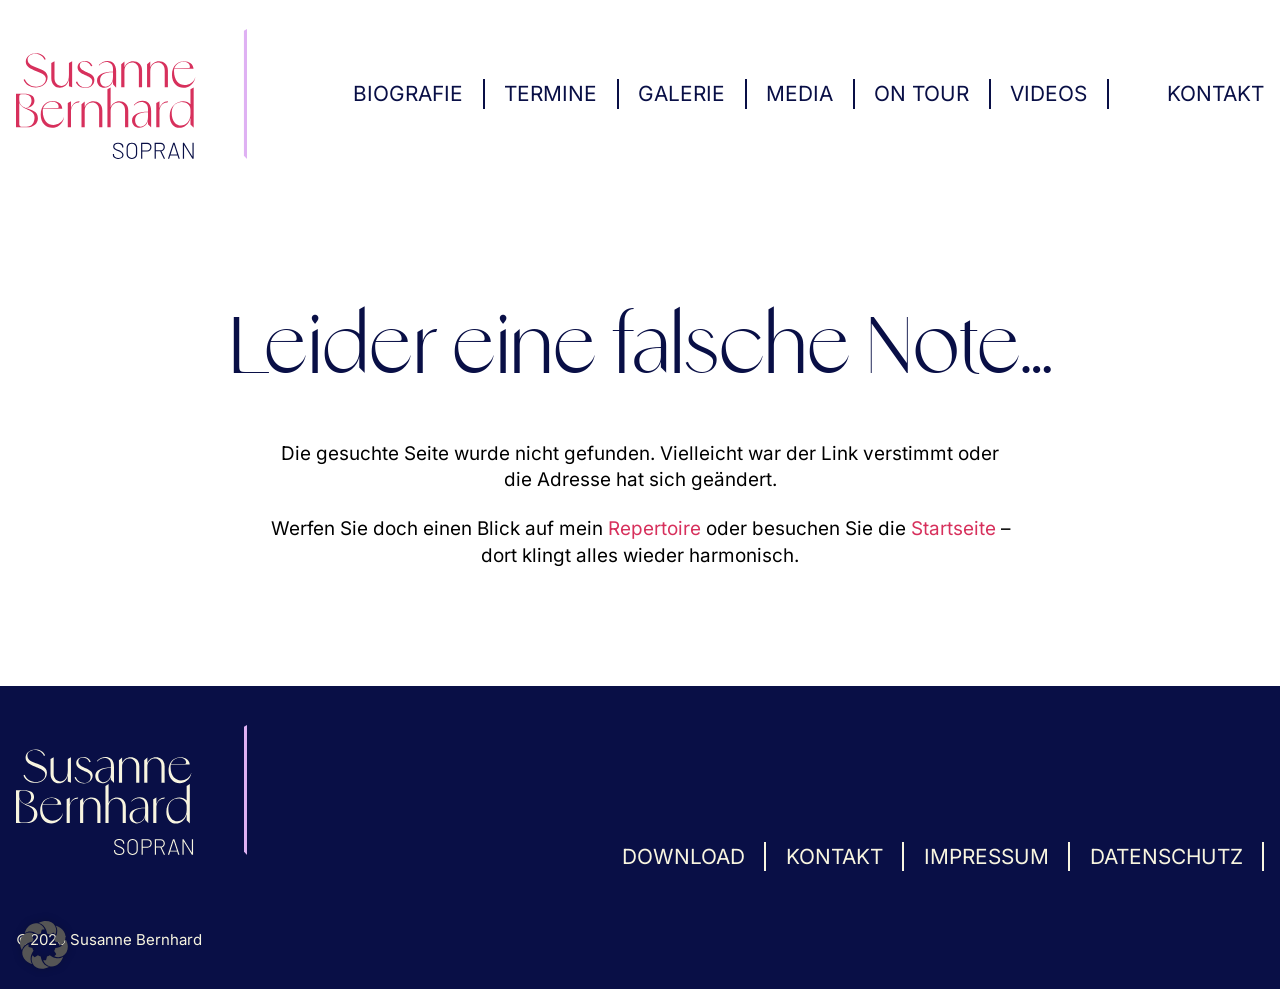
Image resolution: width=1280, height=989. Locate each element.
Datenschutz (1166, 856)
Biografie (408, 93)
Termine (550, 93)
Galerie (681, 93)
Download (683, 856)
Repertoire (654, 528)
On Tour (921, 93)
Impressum (986, 856)
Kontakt (1215, 93)
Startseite (953, 528)
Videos (1048, 93)
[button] (44, 945)
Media (799, 93)
